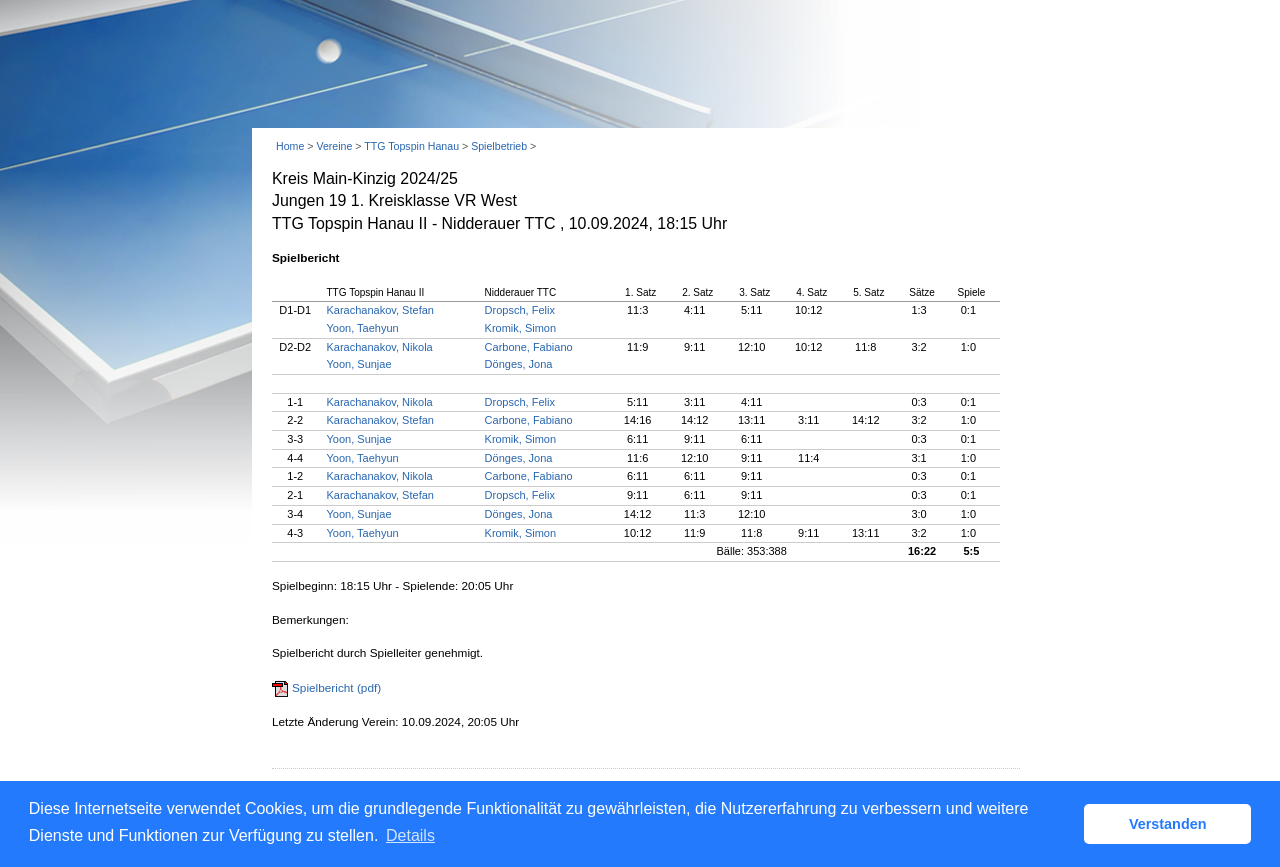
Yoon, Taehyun (363, 328)
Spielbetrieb (499, 146)
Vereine (334, 146)
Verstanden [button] (1168, 824)
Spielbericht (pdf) (336, 688)
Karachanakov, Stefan (380, 310)
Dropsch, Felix (520, 310)
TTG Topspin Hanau (411, 146)
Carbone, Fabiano (529, 347)
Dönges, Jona (519, 364)
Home (290, 146)
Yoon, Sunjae (359, 364)
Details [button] (410, 835)
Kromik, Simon (521, 328)
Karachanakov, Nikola (380, 347)
